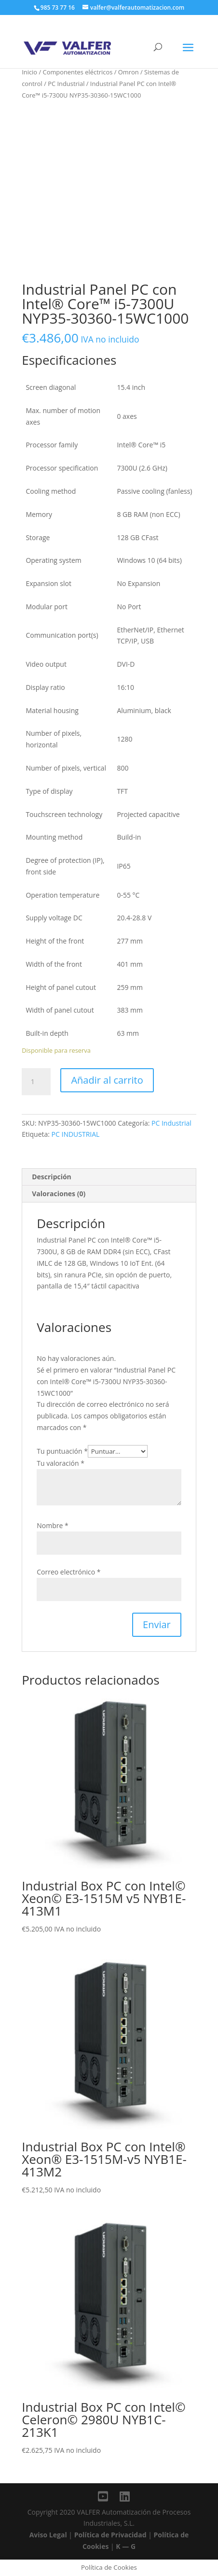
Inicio (29, 72)
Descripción (51, 1176)
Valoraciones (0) (58, 1193)
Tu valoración (60, 1463)
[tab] (109, 1177)
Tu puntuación (62, 1451)
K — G (126, 2546)
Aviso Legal (48, 2534)
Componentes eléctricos (78, 72)
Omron (128, 72)
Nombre (52, 1525)
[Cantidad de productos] (36, 1081)
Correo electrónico (68, 1571)
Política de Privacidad (110, 2534)
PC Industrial (66, 83)
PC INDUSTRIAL (76, 1134)
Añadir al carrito (107, 1080)
